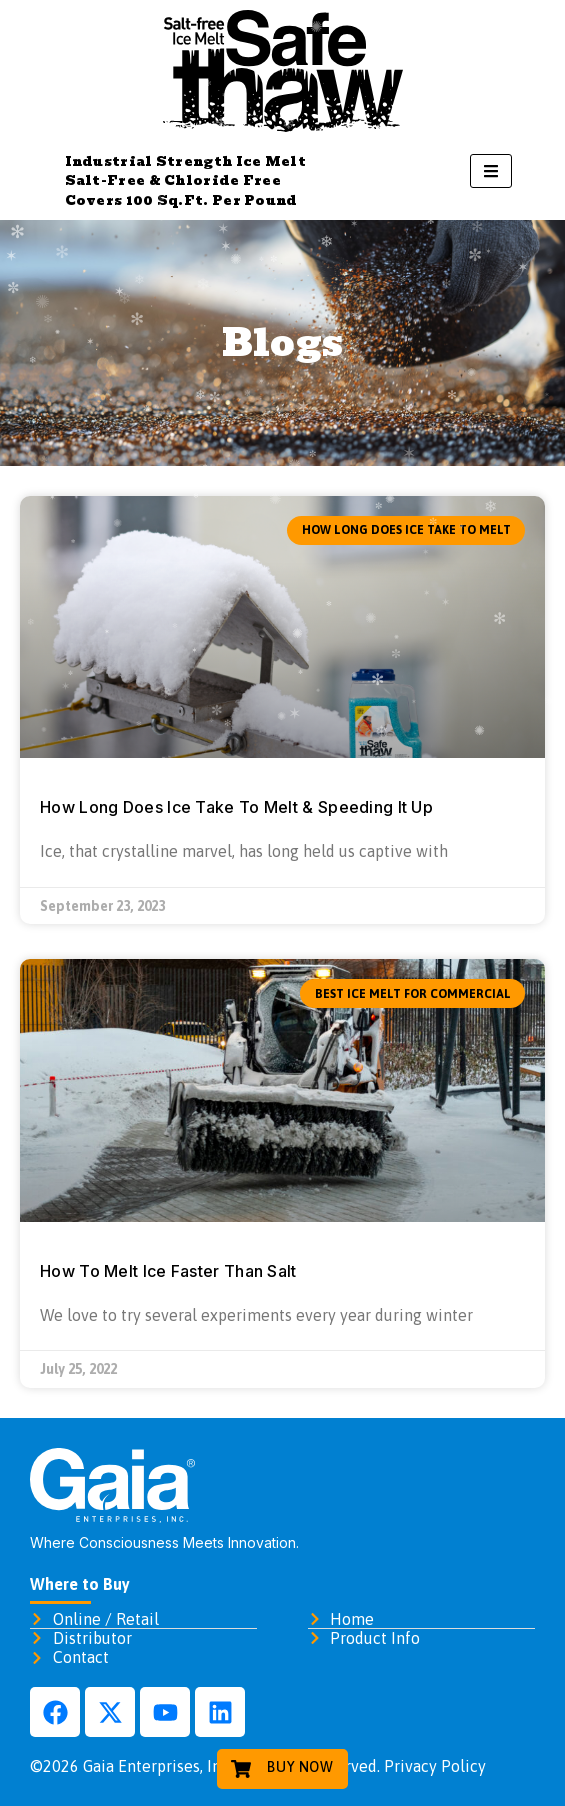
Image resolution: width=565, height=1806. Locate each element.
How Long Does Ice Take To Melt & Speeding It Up (236, 807)
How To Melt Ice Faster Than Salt (168, 1271)
